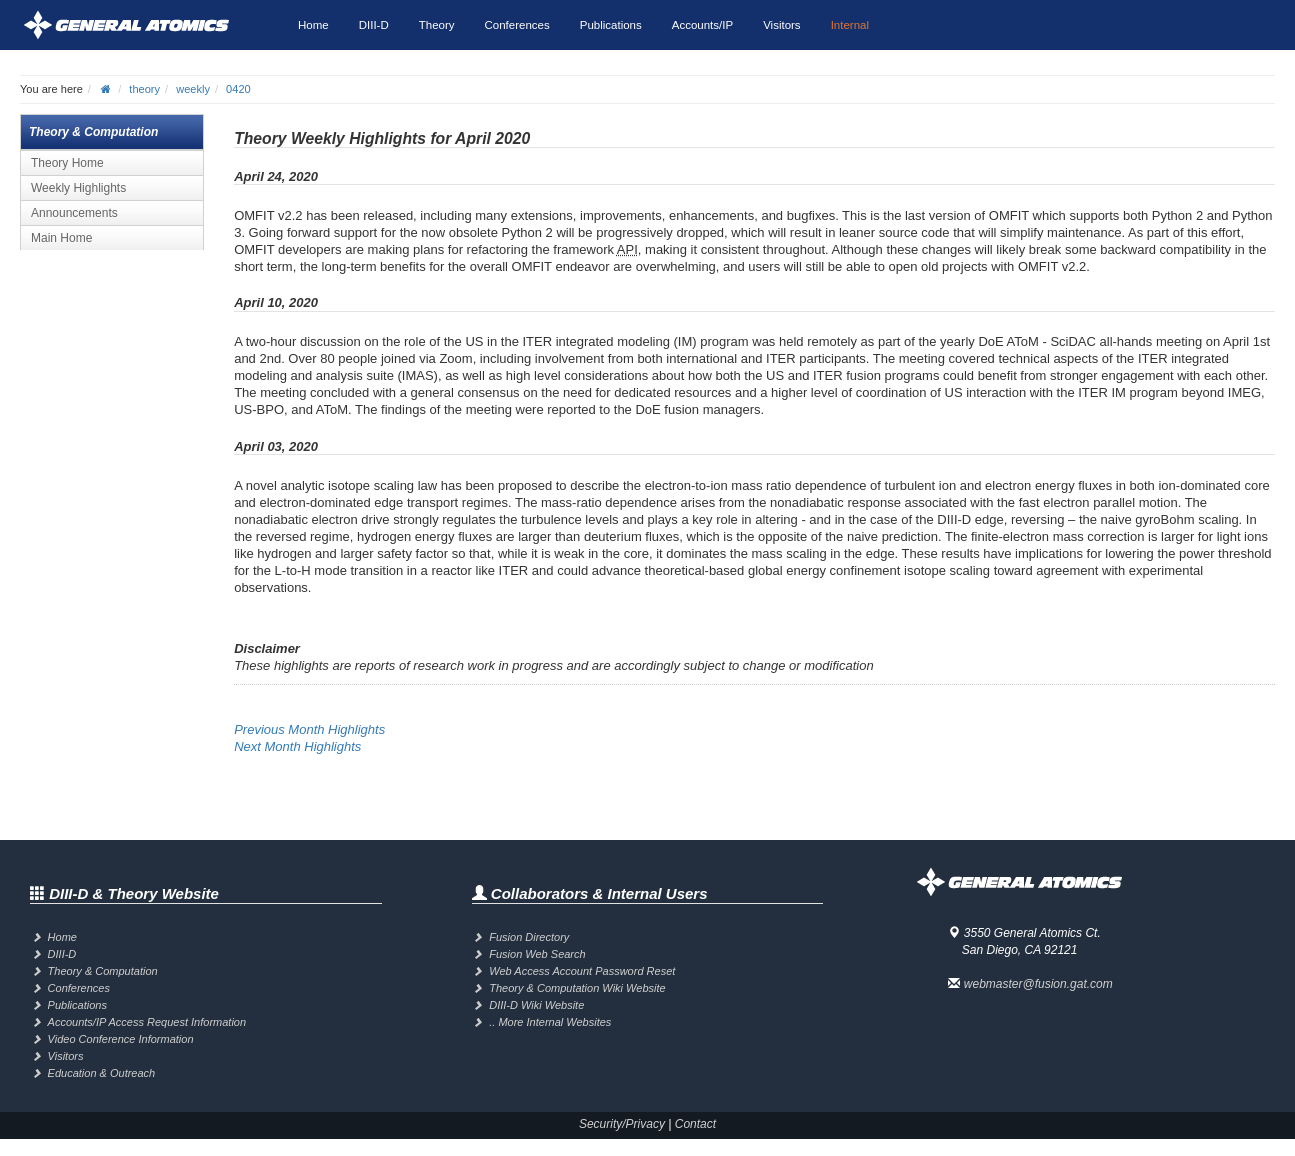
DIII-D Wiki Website (536, 1005)
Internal (850, 25)
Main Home (61, 238)
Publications (611, 25)
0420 (238, 89)
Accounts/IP (702, 25)
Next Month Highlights (297, 746)
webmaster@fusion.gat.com (1038, 984)
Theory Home (67, 163)
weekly (193, 89)
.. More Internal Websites (550, 1022)
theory (144, 89)
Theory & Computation (103, 971)
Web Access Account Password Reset (582, 971)
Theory (437, 25)
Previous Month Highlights (309, 729)
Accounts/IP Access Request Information (147, 1022)
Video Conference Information (121, 1039)
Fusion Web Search (537, 954)
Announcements (74, 213)
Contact (695, 1124)
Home (313, 25)
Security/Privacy (622, 1124)
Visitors (782, 25)
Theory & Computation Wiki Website (577, 988)
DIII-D (374, 25)
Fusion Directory (529, 937)
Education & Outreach (102, 1073)
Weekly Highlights (78, 188)
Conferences (517, 25)
